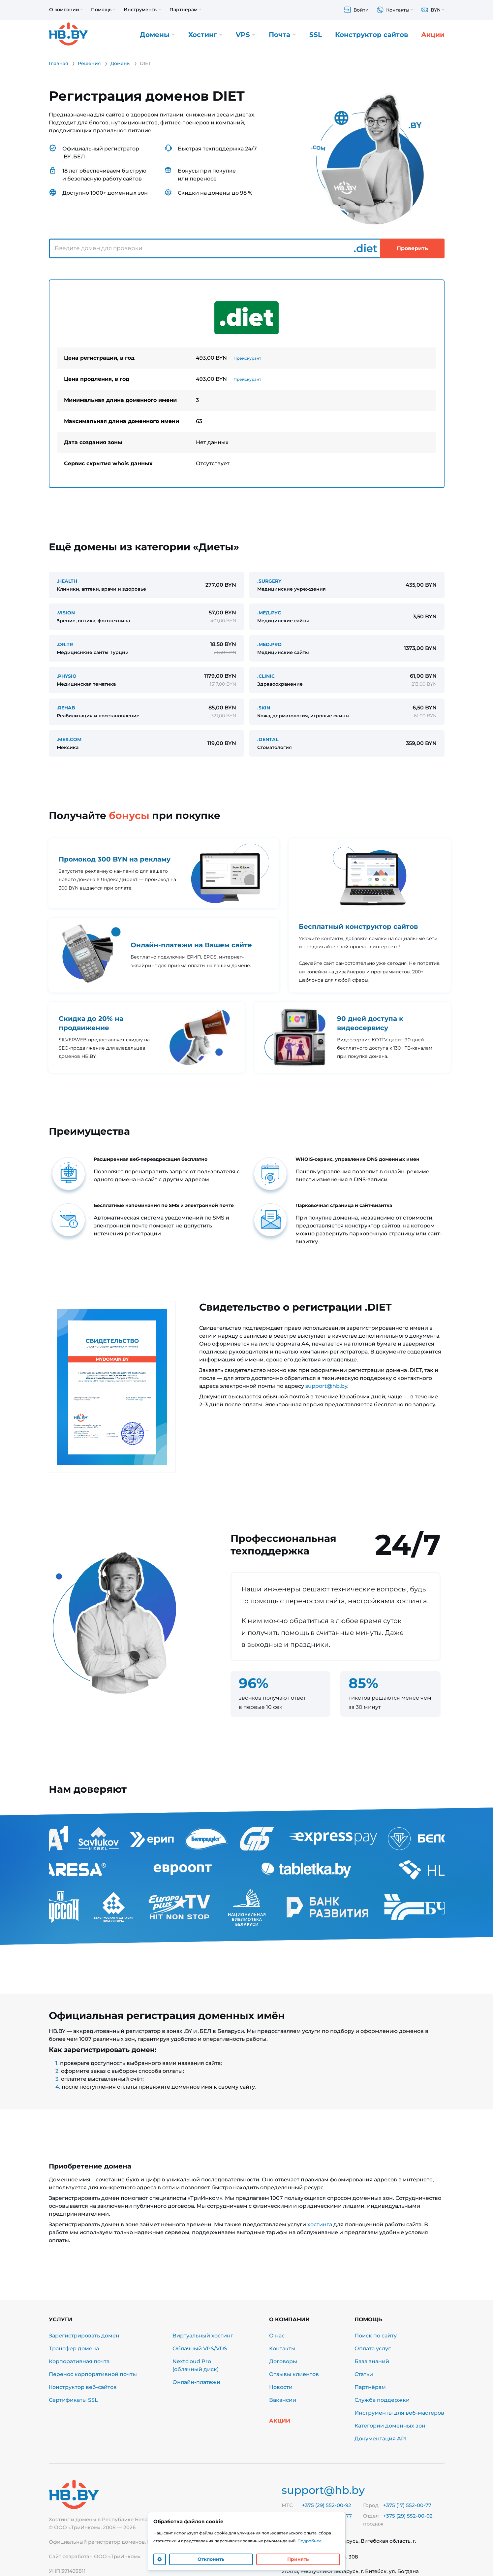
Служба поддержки (382, 2400)
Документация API (380, 2438)
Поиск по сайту (375, 2335)
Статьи (363, 2374)
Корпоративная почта (79, 2361)
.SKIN (263, 708)
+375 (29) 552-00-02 (408, 2516)
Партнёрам (370, 2387)
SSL (315, 35)
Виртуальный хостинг (202, 2335)
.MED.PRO (269, 644)
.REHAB (66, 708)
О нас (277, 2335)
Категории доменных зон (389, 2426)
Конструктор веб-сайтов (83, 2387)
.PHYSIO (67, 676)
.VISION (66, 613)
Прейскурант (247, 358)
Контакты (282, 2348)
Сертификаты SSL (73, 2400)
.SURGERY (269, 581)
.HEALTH (67, 581)
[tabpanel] (247, 383)
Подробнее (309, 2540)
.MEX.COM (69, 739)
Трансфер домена (74, 2348)
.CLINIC (266, 676)
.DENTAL (267, 739)
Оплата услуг (372, 2348)
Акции (433, 35)
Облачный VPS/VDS (199, 2348)
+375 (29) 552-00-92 (326, 2505)
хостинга (319, 2224)
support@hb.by (326, 1386)
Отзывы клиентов (294, 2374)
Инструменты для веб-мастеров (399, 2413)
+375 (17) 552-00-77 (407, 2505)
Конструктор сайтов (371, 35)
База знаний (371, 2361)
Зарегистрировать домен (84, 2335)
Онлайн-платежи (196, 2382)
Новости (281, 2387)
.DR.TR (65, 644)
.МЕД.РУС (269, 613)
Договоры (283, 2361)
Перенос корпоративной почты (93, 2374)
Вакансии (282, 2400)
